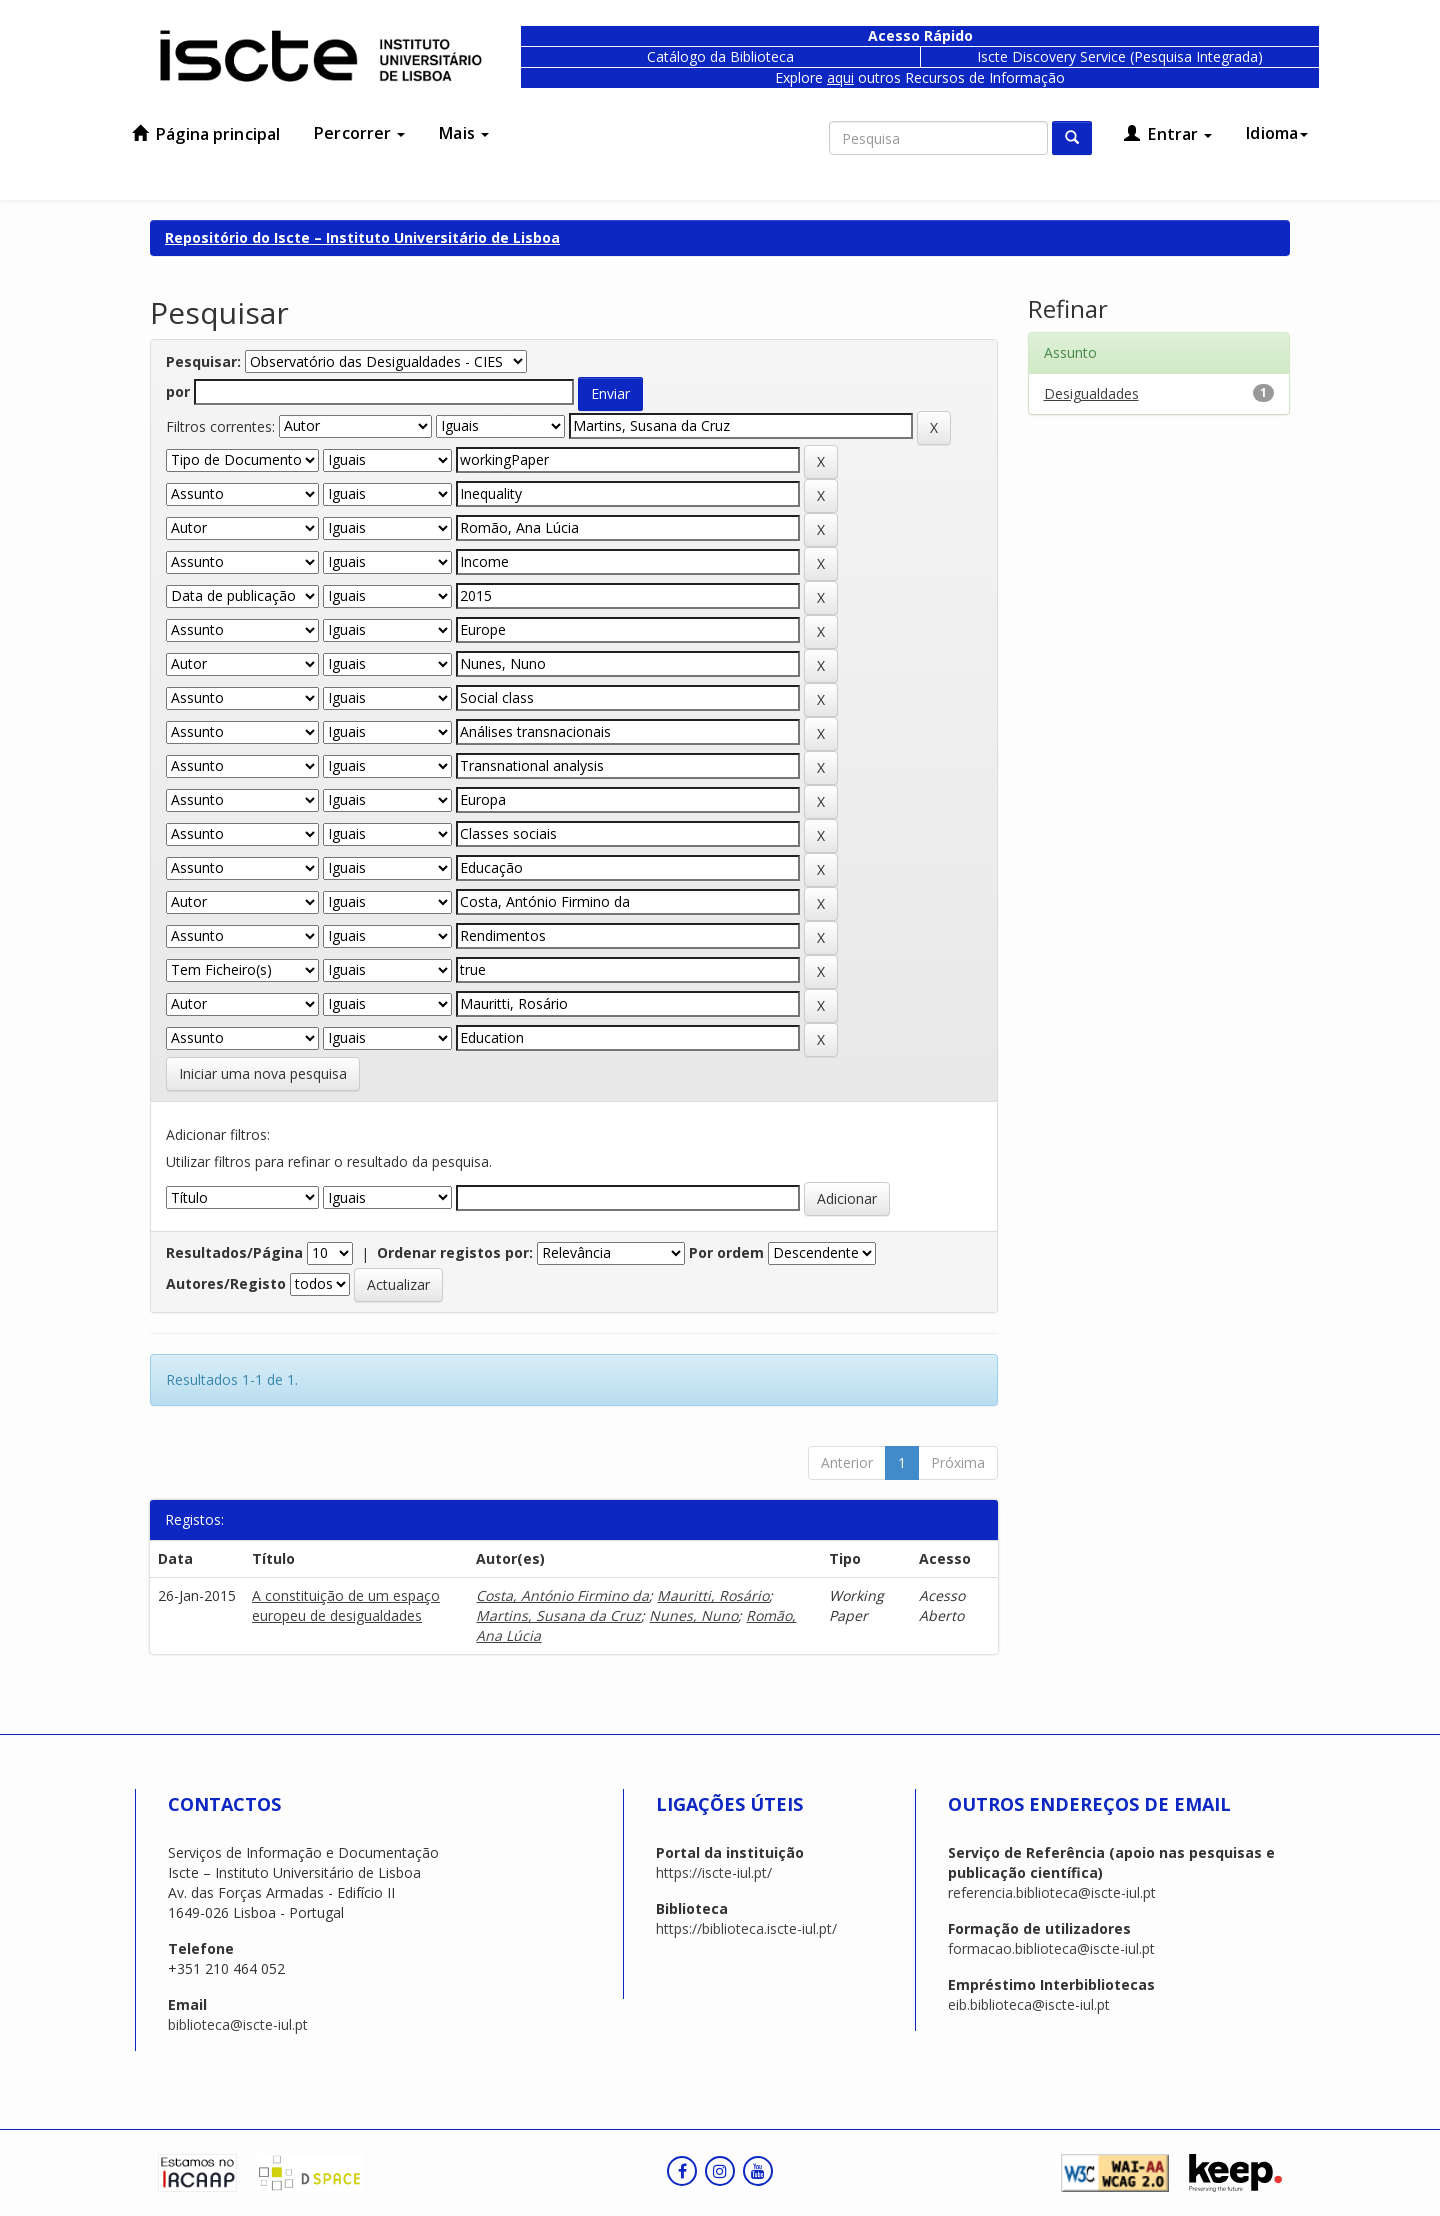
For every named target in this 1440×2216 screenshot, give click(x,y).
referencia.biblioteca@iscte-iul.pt (1052, 1892)
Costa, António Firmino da (562, 1595)
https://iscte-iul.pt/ (714, 1872)
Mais (464, 133)
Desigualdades (1091, 393)
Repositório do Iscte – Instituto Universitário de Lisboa (362, 237)
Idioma (1277, 133)
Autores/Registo (226, 1283)
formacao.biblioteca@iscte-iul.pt (1051, 1948)
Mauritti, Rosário (713, 1595)
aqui (840, 77)
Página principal (206, 134)
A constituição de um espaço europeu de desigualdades (346, 1605)
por (178, 391)
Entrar (1168, 134)
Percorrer (359, 133)
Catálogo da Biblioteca (720, 56)
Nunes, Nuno (693, 1615)
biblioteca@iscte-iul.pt (238, 2024)
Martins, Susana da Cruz (558, 1615)
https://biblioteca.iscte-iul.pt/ (746, 1928)
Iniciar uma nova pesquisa (263, 1073)
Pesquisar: (203, 361)
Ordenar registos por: (455, 1252)
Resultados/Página (234, 1252)
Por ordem (726, 1252)
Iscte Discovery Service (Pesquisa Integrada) (1120, 56)
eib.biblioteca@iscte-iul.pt (1029, 2004)
